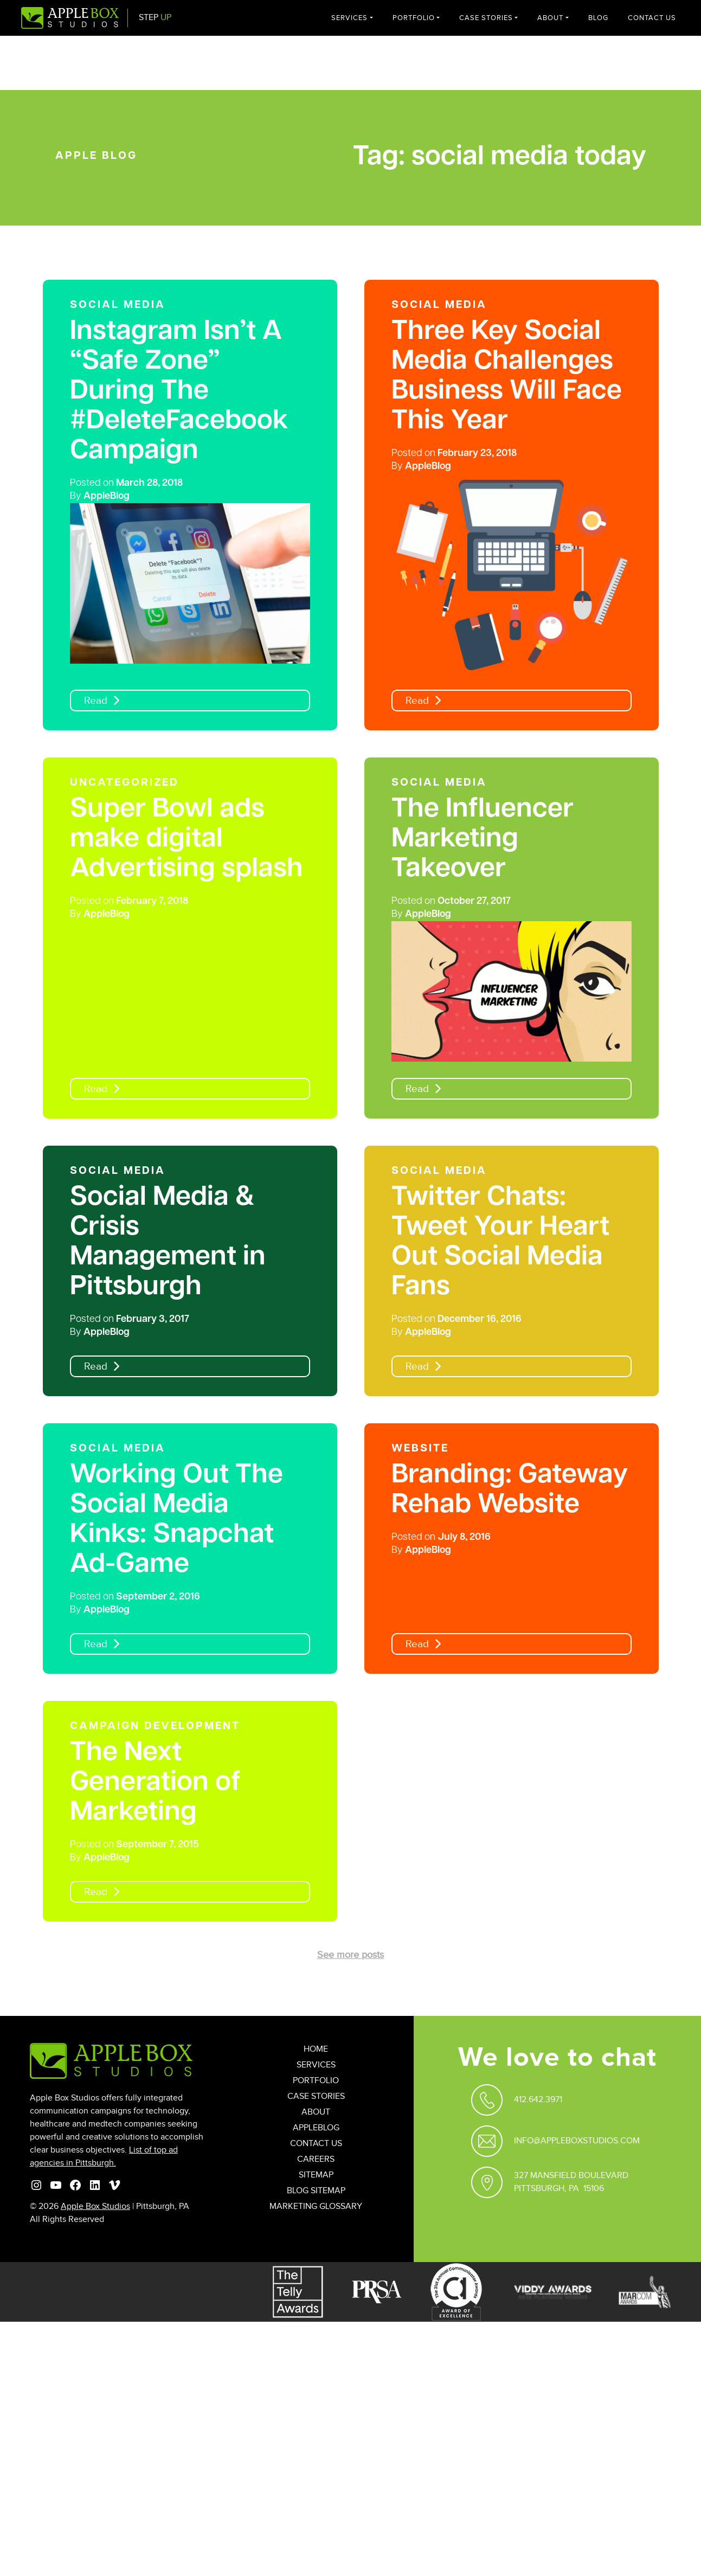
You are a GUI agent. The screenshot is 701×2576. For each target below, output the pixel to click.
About (550, 18)
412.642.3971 (538, 2100)
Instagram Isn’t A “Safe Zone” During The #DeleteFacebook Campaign (179, 391)
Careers (316, 2159)
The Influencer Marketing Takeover (482, 839)
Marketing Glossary (315, 2206)
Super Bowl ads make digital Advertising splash (186, 839)
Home (316, 2049)
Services (349, 18)
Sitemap (316, 2175)
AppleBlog (106, 496)
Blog (598, 18)
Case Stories (486, 18)
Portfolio (414, 18)
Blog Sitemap (316, 2191)
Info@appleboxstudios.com (577, 2141)
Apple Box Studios (95, 2206)
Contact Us (652, 18)
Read (95, 701)
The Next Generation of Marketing (155, 1783)
